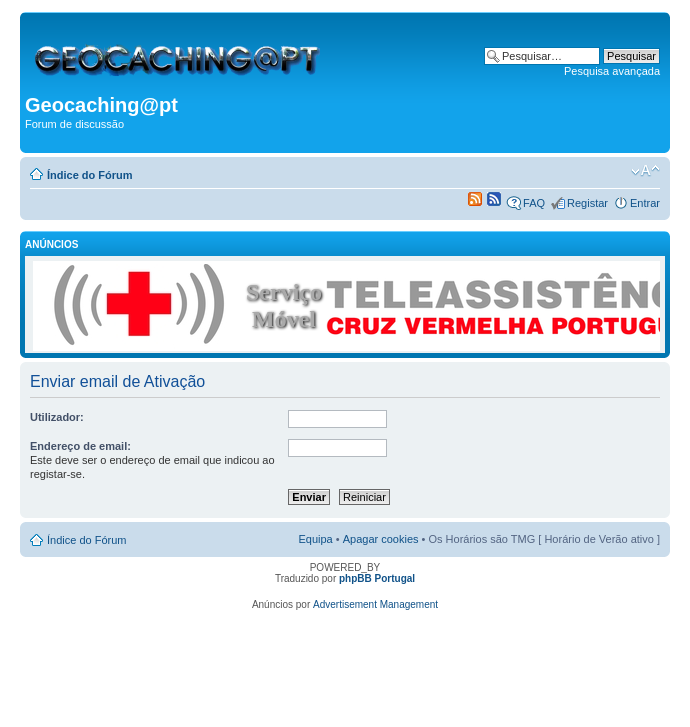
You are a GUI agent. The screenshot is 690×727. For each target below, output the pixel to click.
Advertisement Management (375, 604)
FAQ (534, 203)
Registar (587, 203)
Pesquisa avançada (612, 71)
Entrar (645, 203)
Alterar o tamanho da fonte (645, 171)
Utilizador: (57, 417)
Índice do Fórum (90, 175)
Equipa (315, 539)
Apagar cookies (381, 539)
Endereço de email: (80, 446)
